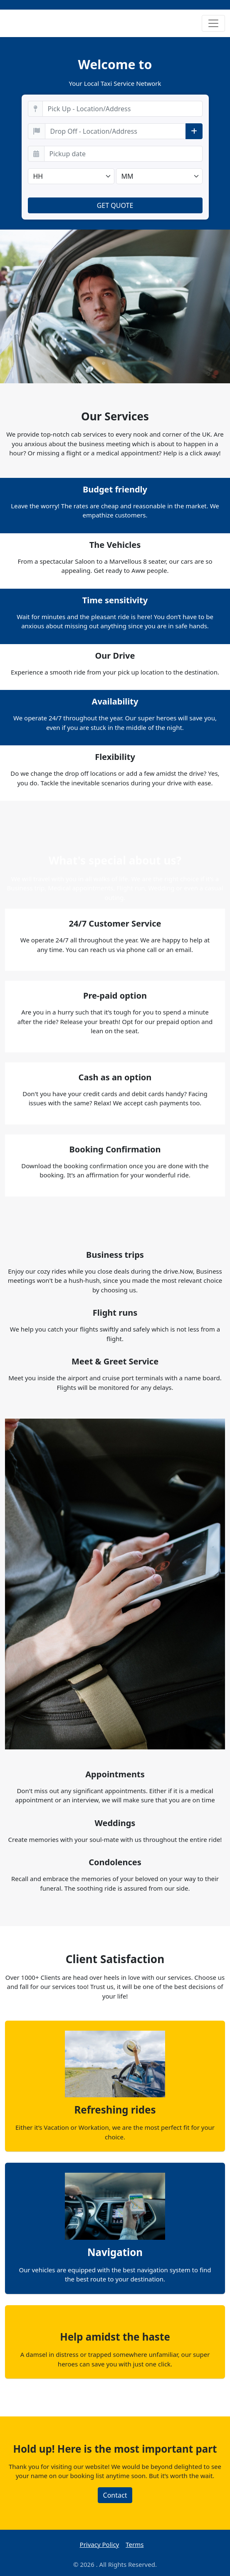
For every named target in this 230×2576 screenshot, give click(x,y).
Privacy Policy (99, 2544)
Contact (115, 2495)
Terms (134, 2544)
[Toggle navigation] (213, 23)
